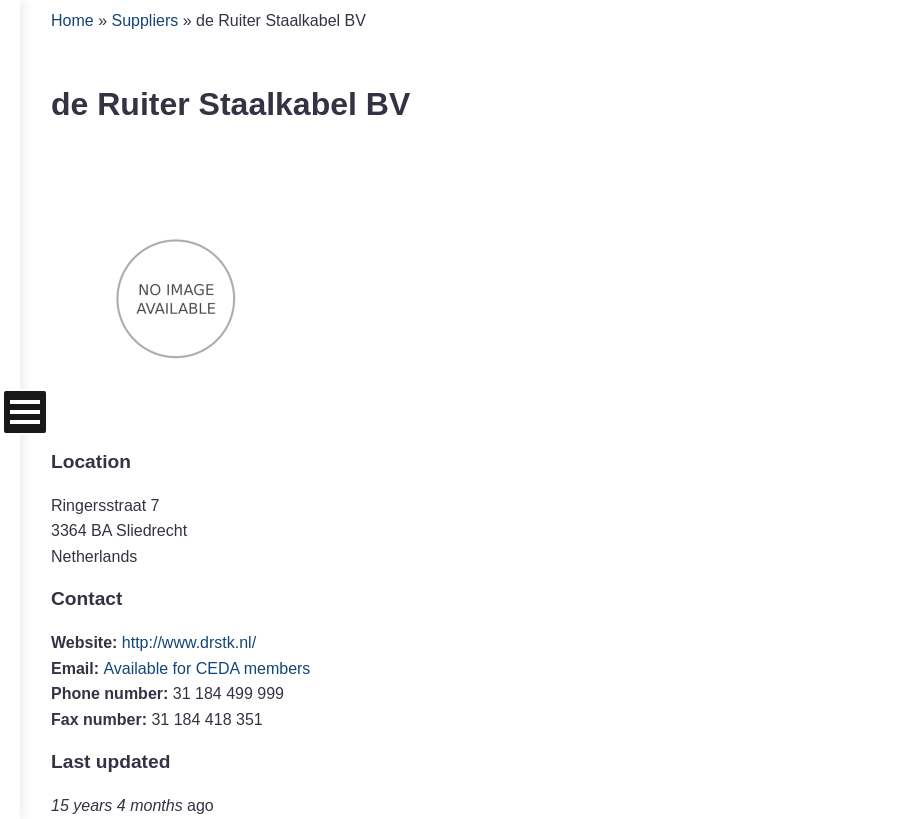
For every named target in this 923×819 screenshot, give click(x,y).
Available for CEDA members (206, 668)
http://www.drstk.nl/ (189, 642)
